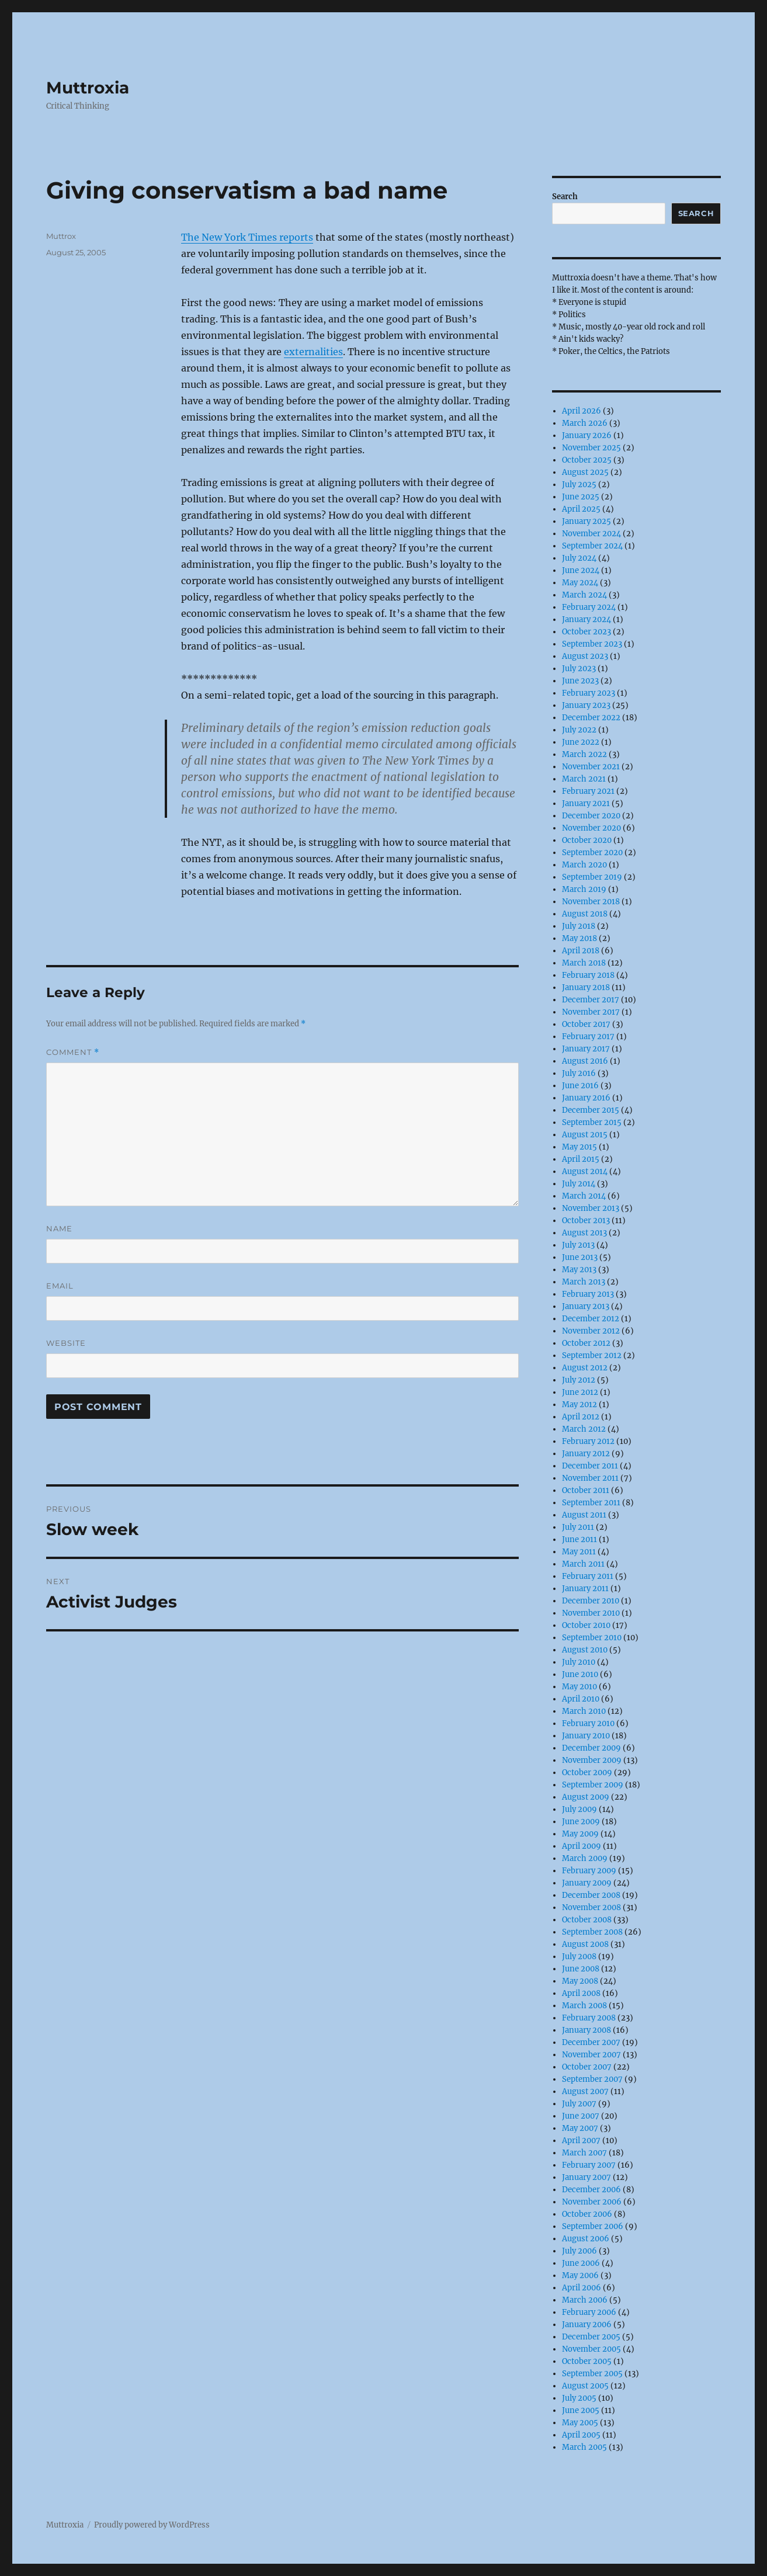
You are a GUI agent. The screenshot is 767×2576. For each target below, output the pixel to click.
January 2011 (585, 1588)
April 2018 (580, 951)
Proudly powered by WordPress (152, 2525)
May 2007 (580, 2128)
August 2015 (585, 1135)
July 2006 (579, 2251)
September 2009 (592, 1785)
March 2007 (584, 2153)
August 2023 (585, 656)
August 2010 (585, 1650)
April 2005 (581, 2435)
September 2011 (591, 1503)
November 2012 (591, 1331)
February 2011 (587, 1576)
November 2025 (591, 448)
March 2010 (584, 1711)
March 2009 (585, 1858)
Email (60, 1285)
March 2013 (583, 1282)
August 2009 (585, 1797)
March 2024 (584, 595)
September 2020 (592, 852)
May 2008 (580, 1981)
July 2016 (579, 1073)
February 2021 (588, 791)
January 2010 (586, 1736)
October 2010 (586, 1625)
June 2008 (580, 1969)
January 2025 (586, 521)
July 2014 (578, 1184)
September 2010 (592, 1638)
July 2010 (578, 1662)
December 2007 (591, 2042)
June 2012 (580, 1392)
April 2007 (581, 2140)
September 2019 (592, 877)
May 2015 (579, 1147)
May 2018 (579, 938)
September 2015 (592, 1122)
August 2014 (585, 1171)
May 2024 (580, 583)
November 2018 (591, 902)
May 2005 (580, 2423)
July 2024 (579, 558)
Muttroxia (87, 88)
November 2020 (591, 828)
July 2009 (579, 1809)
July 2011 (578, 1527)
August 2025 (585, 472)
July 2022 (579, 730)
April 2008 (581, 1993)
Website (66, 1343)
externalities (313, 351)
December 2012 (590, 1319)
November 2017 (591, 1012)
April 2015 (580, 1159)
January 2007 (586, 2177)
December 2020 (591, 816)
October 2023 (586, 632)
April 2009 (581, 1846)
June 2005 (580, 2410)
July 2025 (579, 484)
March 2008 (584, 2006)
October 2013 (586, 1220)
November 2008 (591, 1907)
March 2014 (584, 1196)
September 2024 (592, 546)
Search (565, 197)
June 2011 (579, 1539)
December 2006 (591, 2190)
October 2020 (587, 840)
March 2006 (585, 2300)
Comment (72, 1052)
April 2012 (580, 1417)
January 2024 (586, 619)
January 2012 (586, 1454)
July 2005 (579, 2398)
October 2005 (587, 2361)
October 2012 (586, 1343)
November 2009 (592, 1760)
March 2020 (584, 865)
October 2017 (586, 1024)
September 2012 (592, 1355)
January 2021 (586, 803)
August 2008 (585, 1944)
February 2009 (589, 1871)
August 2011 (584, 1515)
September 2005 (592, 2374)
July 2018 (578, 926)
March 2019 (584, 889)
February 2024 (589, 607)
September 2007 (592, 2079)
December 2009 (591, 1748)
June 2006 (581, 2263)
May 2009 (580, 1834)
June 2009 (581, 1822)
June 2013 (580, 1257)
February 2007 (589, 2165)
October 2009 (587, 1772)
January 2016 (586, 1098)
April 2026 (581, 411)
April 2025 (581, 509)
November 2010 (591, 1613)
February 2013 (588, 1294)
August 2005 (585, 2386)
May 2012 (579, 1404)
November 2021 (591, 767)
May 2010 (579, 1687)
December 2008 (591, 1895)
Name (59, 1228)
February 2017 (588, 1036)
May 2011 (579, 1552)
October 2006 (587, 2214)
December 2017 (590, 1000)
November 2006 (592, 2202)
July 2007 (579, 2104)
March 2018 (584, 963)
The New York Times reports (247, 237)
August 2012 (585, 1368)
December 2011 (590, 1466)
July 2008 (579, 1956)
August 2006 (585, 2239)
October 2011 (585, 1490)
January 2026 (587, 435)
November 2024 (591, 534)
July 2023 (579, 668)
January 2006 (587, 2324)
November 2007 (591, 2055)
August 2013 (584, 1233)
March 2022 (584, 754)
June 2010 (580, 1674)
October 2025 (587, 460)
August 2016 (585, 1061)
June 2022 (580, 742)
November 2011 (590, 1478)
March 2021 (584, 779)
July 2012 (578, 1380)
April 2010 (580, 1699)
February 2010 (588, 1723)
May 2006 (580, 2275)
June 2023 (580, 681)
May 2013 (579, 1270)
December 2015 (590, 1110)
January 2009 (587, 1883)
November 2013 (590, 1208)
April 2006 (581, 2288)
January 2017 (586, 1049)
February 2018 (588, 975)
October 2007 (587, 2067)
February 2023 (588, 693)
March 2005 (584, 2447)
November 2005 (591, 2349)
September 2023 (592, 644)
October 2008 (587, 1920)
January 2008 (586, 2030)
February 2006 (589, 2312)
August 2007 (585, 2091)
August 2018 (585, 914)
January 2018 (586, 987)
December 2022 (591, 718)
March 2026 (585, 423)
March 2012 (584, 1429)
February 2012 (588, 1441)
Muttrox (61, 236)
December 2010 (590, 1601)
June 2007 (580, 2116)
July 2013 (578, 1245)
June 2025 (580, 497)
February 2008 (589, 2018)
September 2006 (592, 2226)
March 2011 (583, 1564)
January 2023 (586, 705)
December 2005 (591, 2337)
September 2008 (592, 1932)
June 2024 (580, 570)
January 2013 (585, 1306)
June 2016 (580, 1086)
